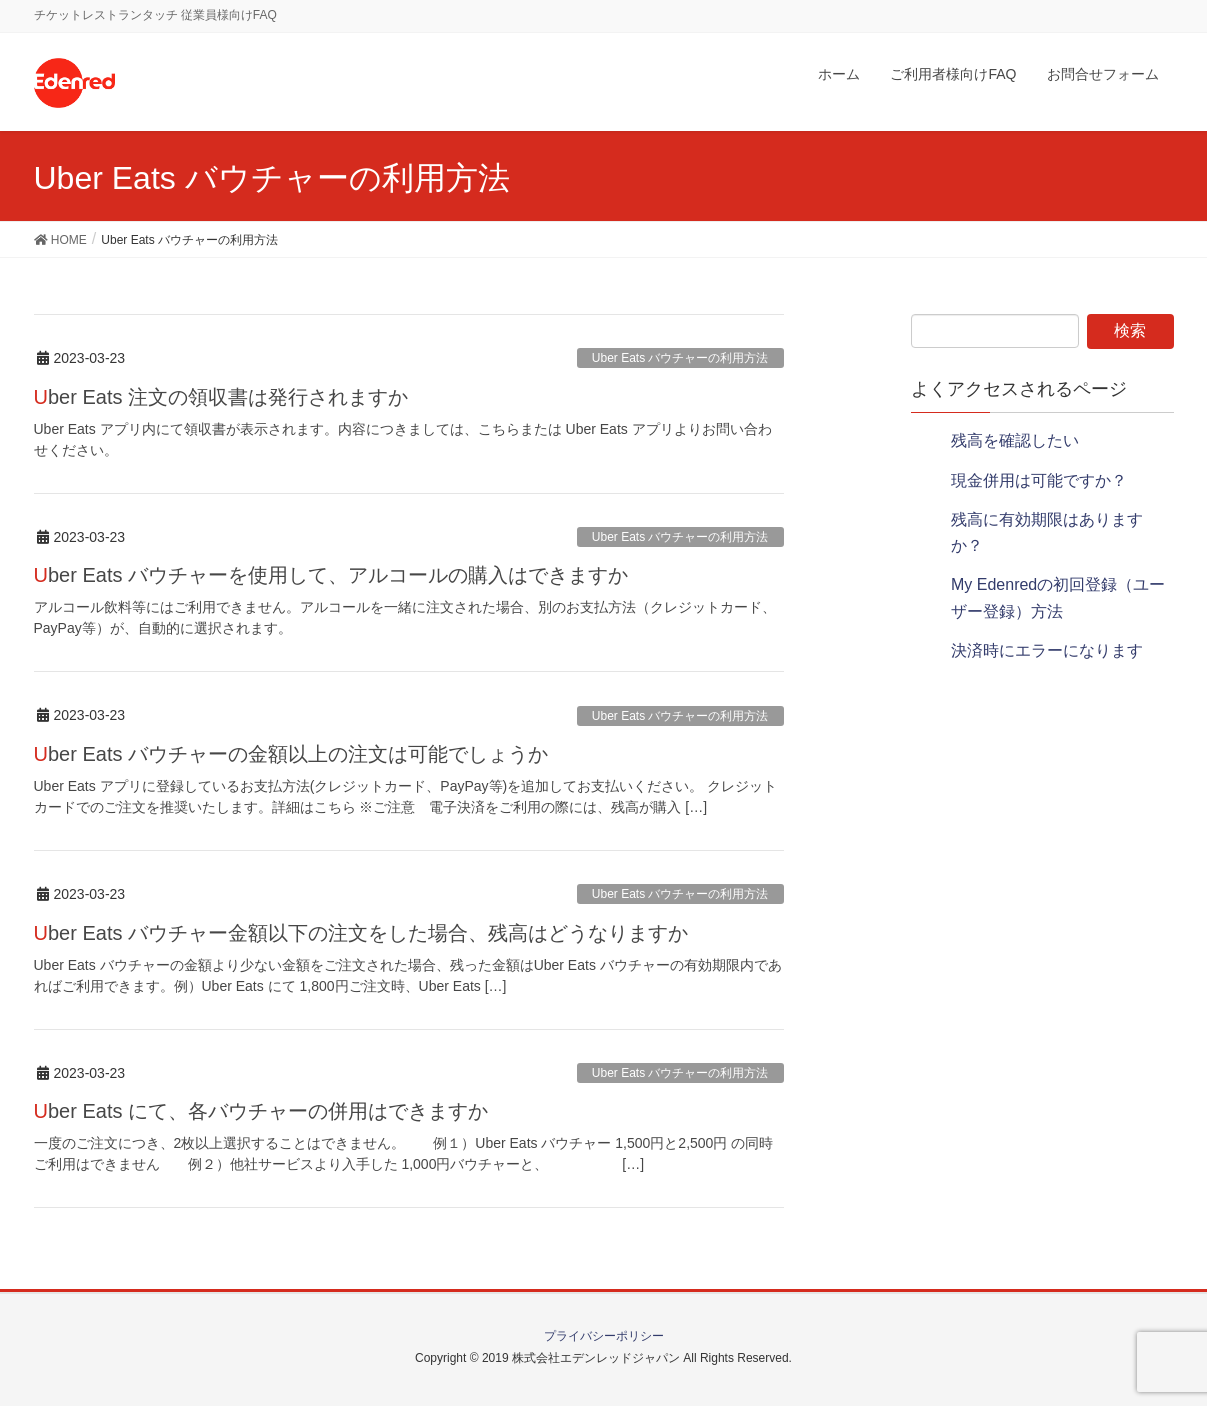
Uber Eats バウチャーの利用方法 (680, 358)
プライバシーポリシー (604, 1336)
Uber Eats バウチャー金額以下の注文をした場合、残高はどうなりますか (361, 933)
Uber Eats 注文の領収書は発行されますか (221, 397)
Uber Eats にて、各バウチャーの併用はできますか (261, 1111)
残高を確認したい (1015, 440)
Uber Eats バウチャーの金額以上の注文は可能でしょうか (291, 754)
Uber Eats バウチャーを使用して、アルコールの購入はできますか (331, 575)
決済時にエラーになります (1047, 650)
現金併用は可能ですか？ (1039, 480)
